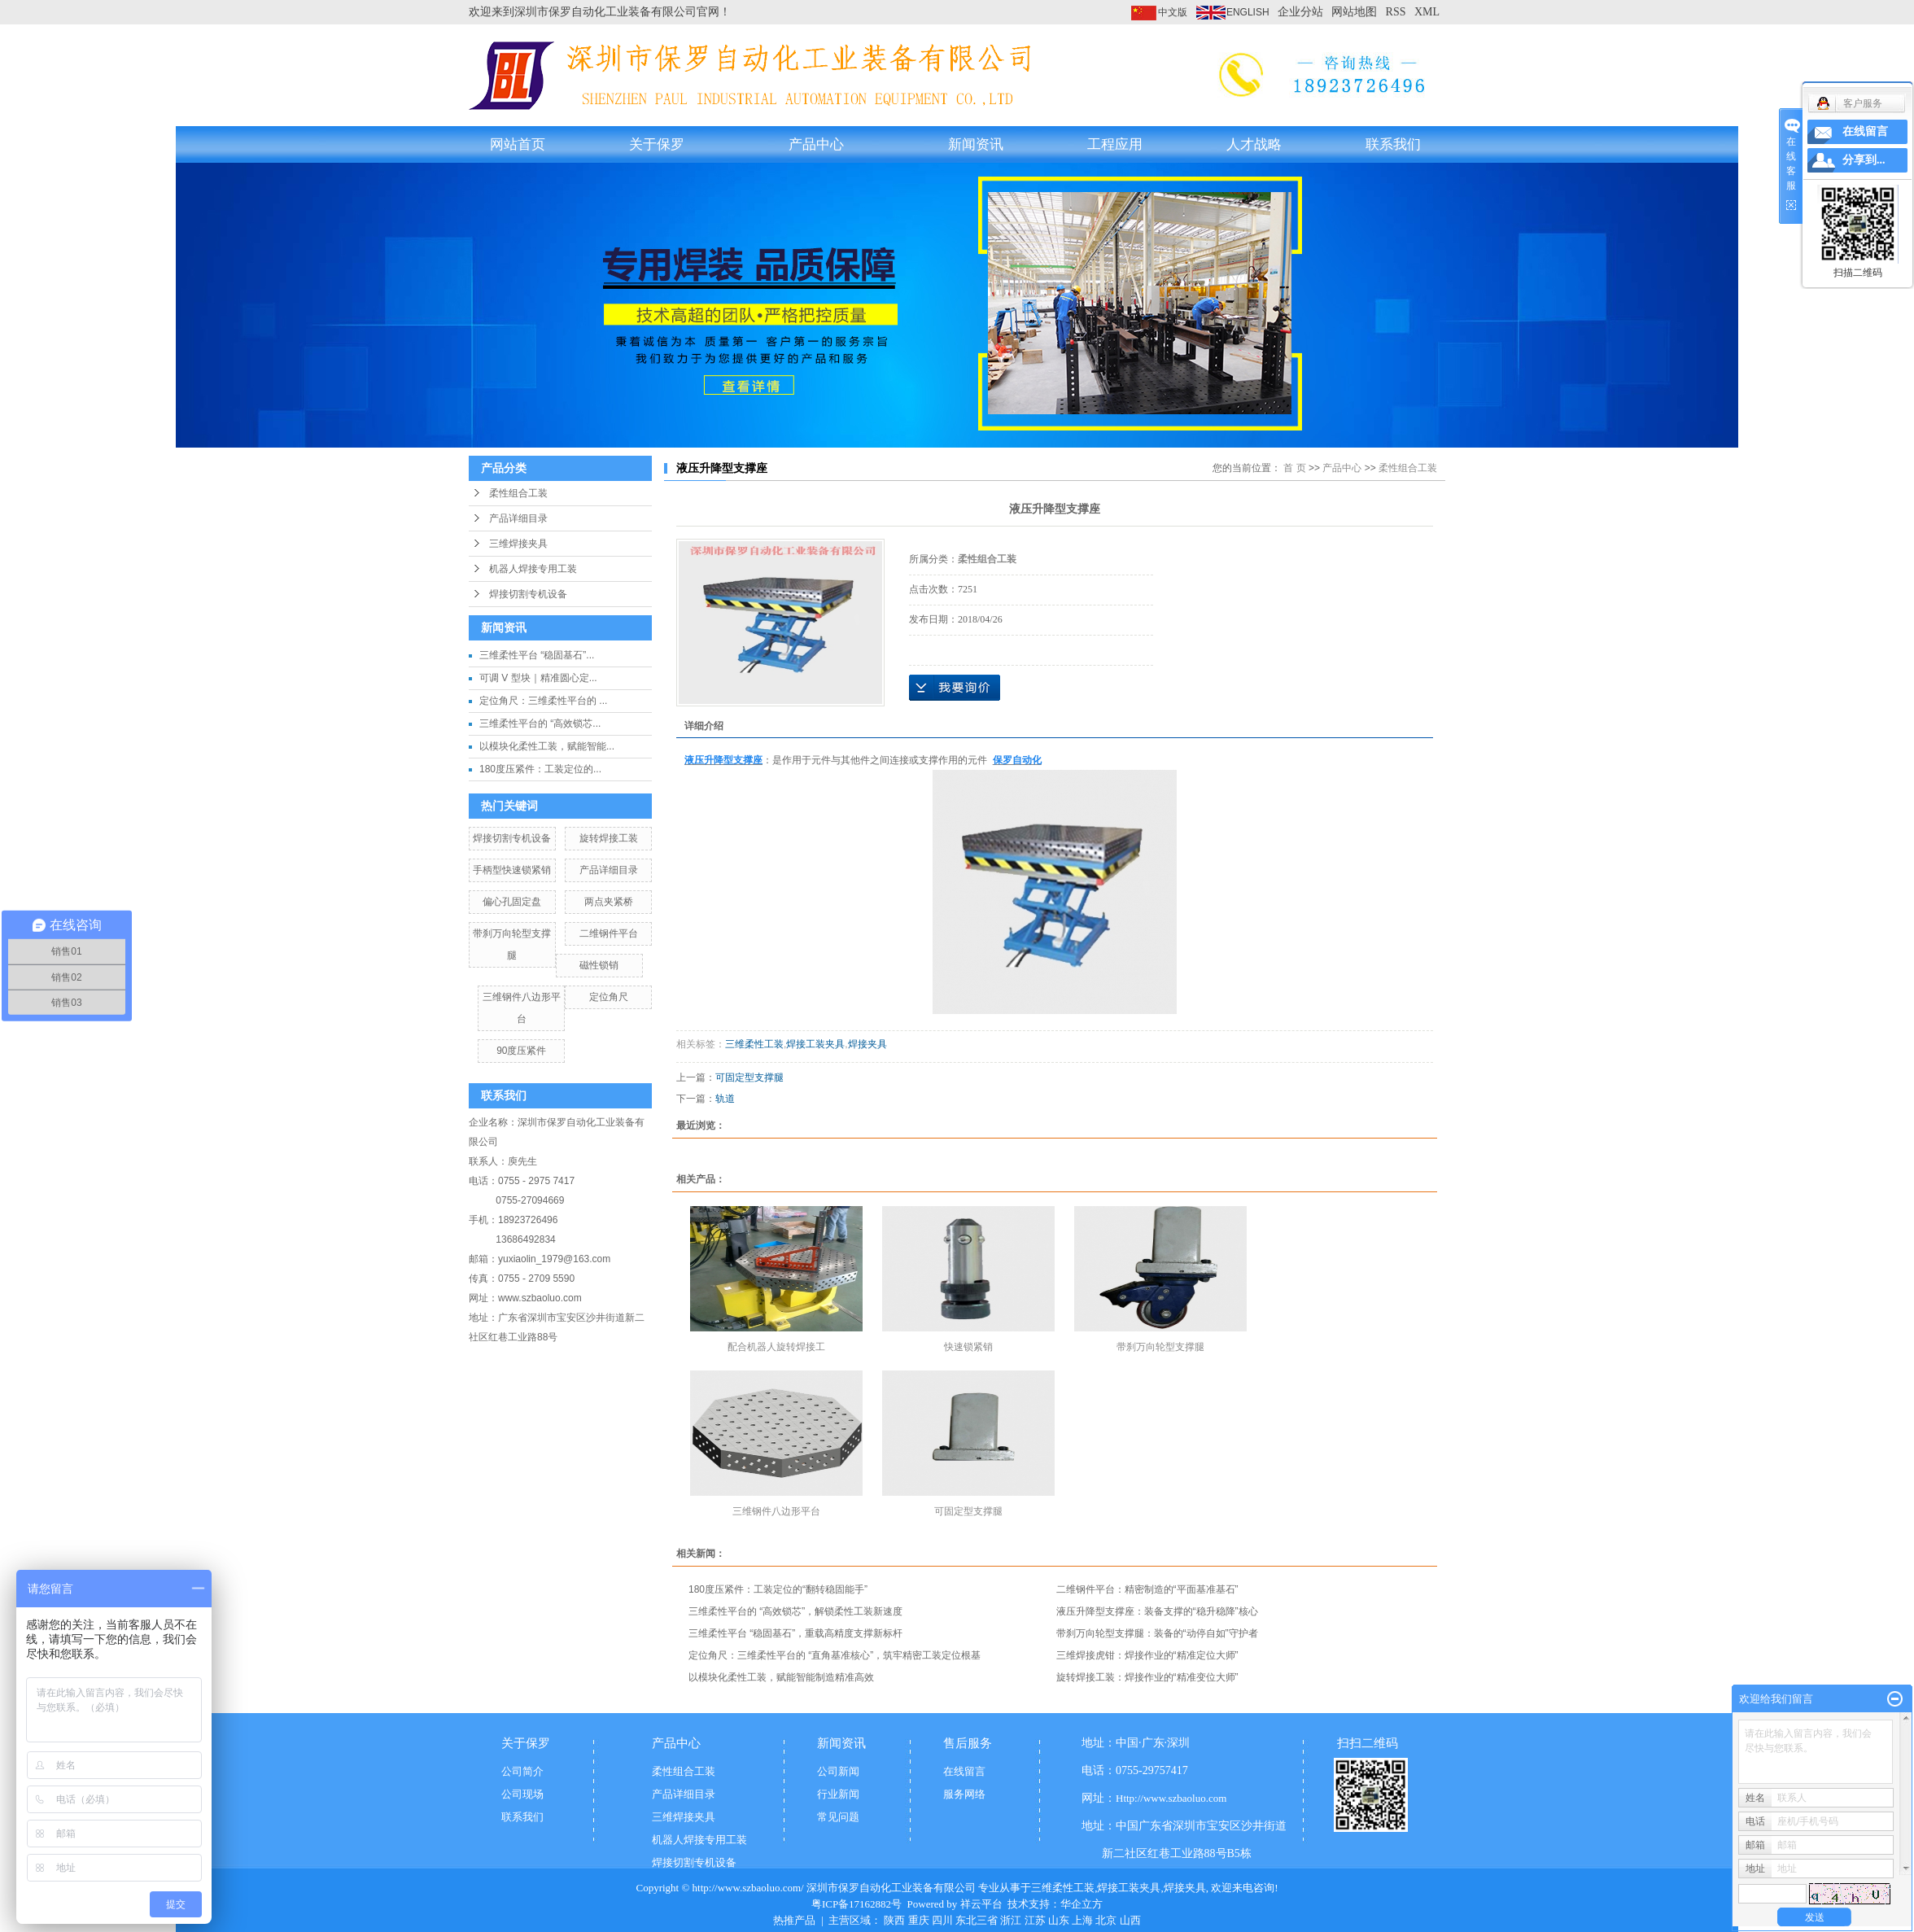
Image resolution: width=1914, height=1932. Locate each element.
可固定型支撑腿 (749, 1077)
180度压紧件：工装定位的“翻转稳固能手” (777, 1589)
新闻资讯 (975, 144)
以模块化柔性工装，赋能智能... (546, 746)
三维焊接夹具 (518, 543)
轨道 (725, 1098)
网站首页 (517, 144)
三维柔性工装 (754, 1044)
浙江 (1010, 1920)
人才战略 (1254, 144)
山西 (1130, 1920)
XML (1427, 12)
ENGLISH (1247, 12)
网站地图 (1354, 12)
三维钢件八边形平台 (776, 1511)
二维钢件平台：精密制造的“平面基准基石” (1147, 1589)
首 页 (1294, 468)
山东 (1058, 1920)
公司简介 (522, 1771)
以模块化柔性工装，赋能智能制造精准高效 (781, 1677)
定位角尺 (608, 997)
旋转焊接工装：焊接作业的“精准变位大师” (1147, 1677)
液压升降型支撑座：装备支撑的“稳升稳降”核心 (1157, 1611)
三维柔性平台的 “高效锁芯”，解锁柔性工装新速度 (795, 1611)
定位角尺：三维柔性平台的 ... (543, 700)
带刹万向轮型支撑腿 (1160, 1347)
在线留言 (964, 1771)
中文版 (1172, 12)
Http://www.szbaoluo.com (1171, 1798)
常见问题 (838, 1817)
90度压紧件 (521, 1050)
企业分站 (1300, 12)
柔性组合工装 (518, 493)
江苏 (1035, 1920)
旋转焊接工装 (608, 838)
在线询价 (954, 688)
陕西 (894, 1920)
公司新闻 (838, 1771)
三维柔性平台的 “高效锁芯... (540, 723)
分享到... (1864, 160)
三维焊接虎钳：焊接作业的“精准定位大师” (1147, 1655)
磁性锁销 (598, 965)
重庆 (918, 1920)
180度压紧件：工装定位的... (540, 769)
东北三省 (976, 1920)
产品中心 (816, 144)
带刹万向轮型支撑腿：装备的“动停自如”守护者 (1157, 1633)
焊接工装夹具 (815, 1044)
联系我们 (1393, 144)
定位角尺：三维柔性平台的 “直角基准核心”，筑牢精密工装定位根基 (834, 1655)
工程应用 (1115, 144)
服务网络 (964, 1794)
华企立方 (1081, 1904)
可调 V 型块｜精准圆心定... (538, 678)
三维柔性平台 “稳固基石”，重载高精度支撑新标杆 (795, 1633)
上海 (1082, 1920)
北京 (1105, 1920)
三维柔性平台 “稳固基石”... (536, 655)
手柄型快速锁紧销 (512, 870)
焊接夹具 (867, 1044)
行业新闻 (838, 1794)
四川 (942, 1920)
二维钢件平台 (608, 933)
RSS (1396, 12)
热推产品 (794, 1920)
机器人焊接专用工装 (533, 569)
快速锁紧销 (968, 1347)
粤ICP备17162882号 (856, 1904)
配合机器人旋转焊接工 (776, 1347)
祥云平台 (981, 1904)
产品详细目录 (518, 518)
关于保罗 (656, 144)
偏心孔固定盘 (512, 901)
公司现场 (522, 1794)
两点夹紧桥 (608, 901)
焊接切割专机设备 (528, 594)
